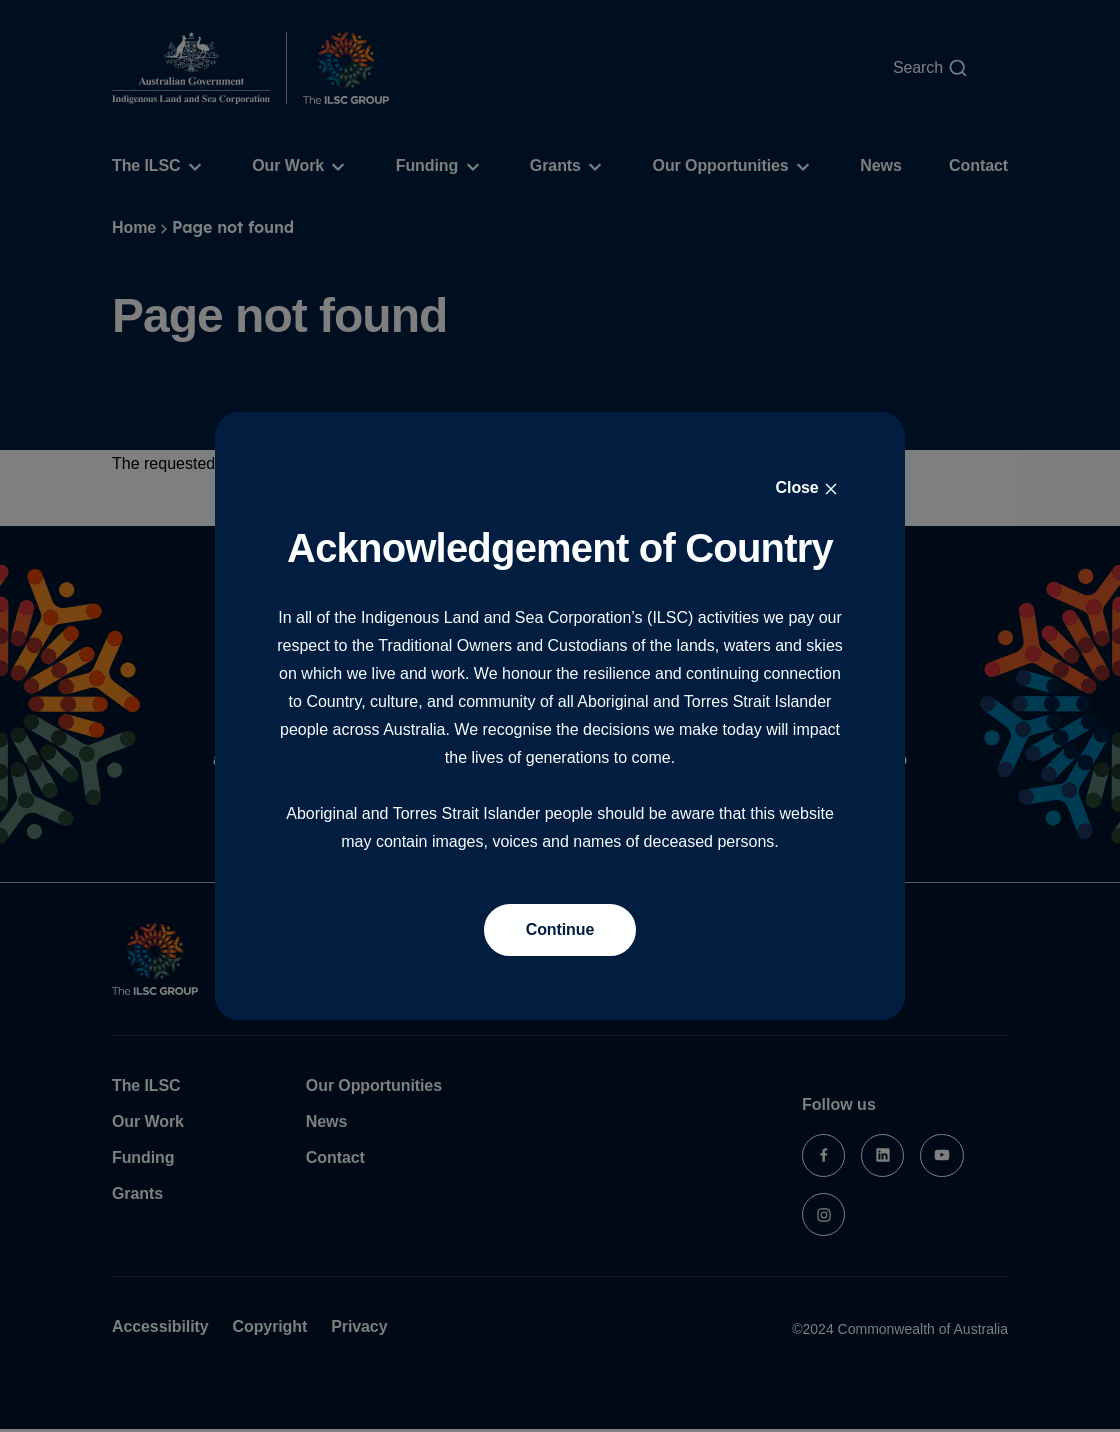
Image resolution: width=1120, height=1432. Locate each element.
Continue (560, 929)
